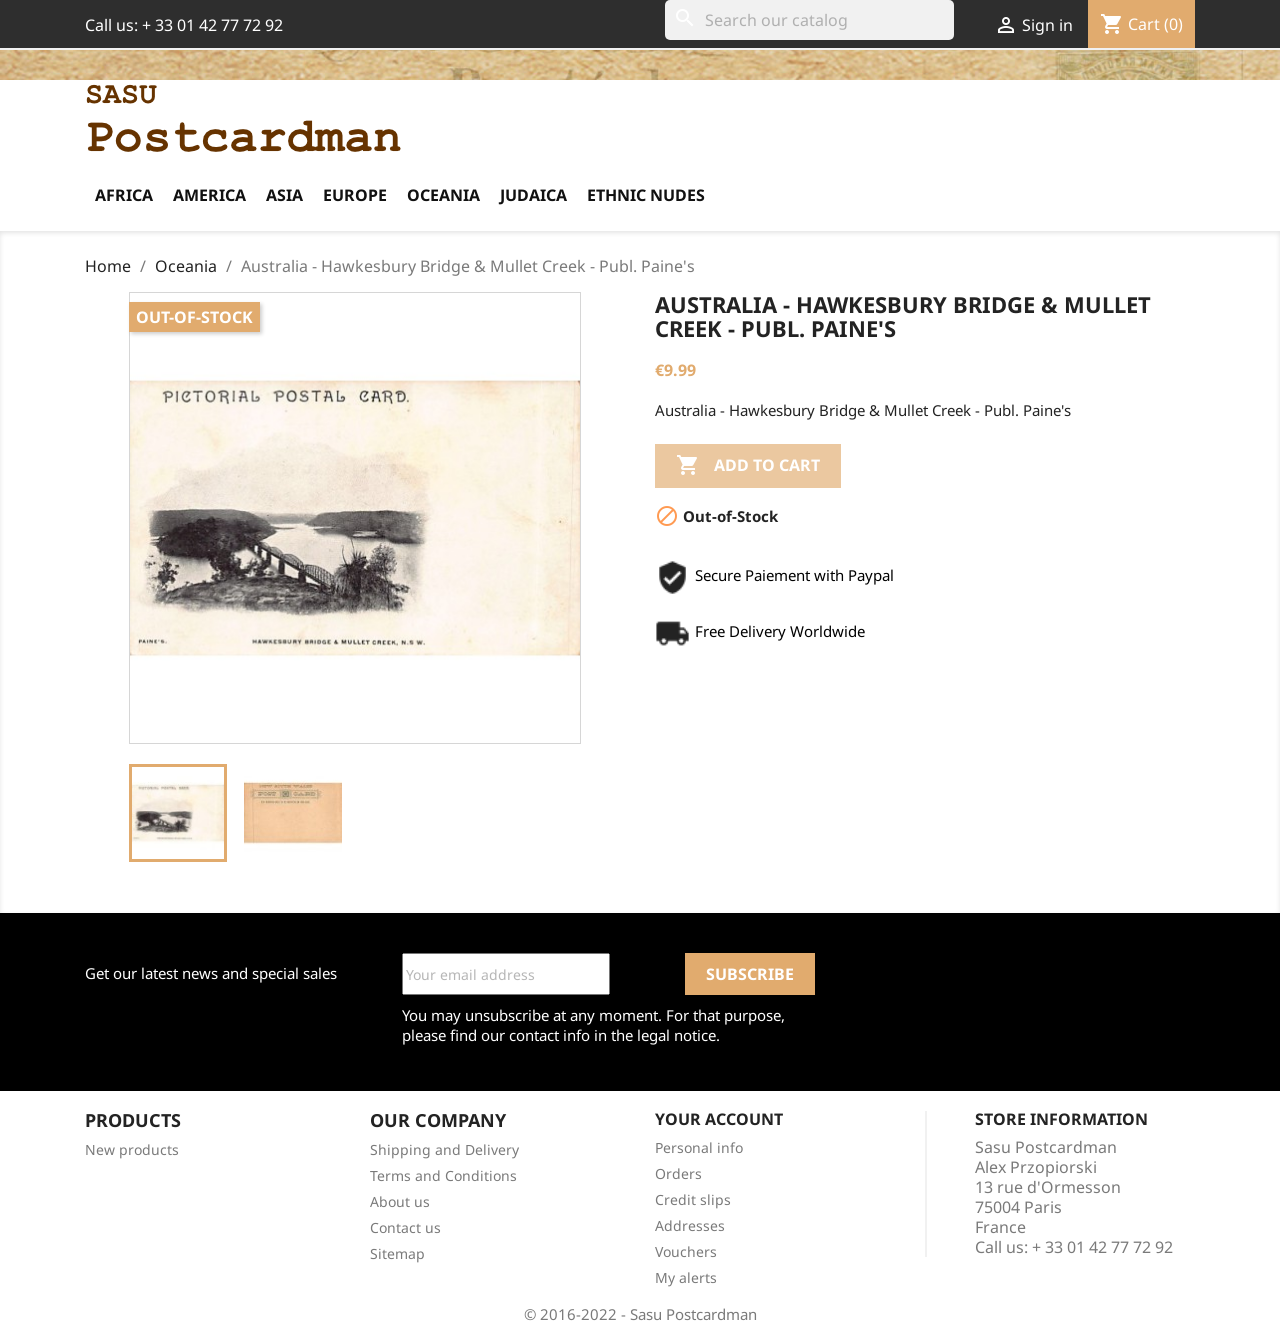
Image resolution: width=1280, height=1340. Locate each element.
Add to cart (748, 466)
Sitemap (397, 1253)
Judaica (533, 195)
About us (400, 1201)
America (209, 195)
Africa (124, 195)
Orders (678, 1173)
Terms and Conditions (443, 1175)
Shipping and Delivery (444, 1149)
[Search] (809, 20)
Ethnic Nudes (646, 195)
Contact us (405, 1227)
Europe (355, 195)
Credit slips (693, 1199)
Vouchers (686, 1251)
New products (132, 1149)
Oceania (443, 195)
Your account (719, 1119)
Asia (284, 195)
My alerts (686, 1277)
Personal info (699, 1147)
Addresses (690, 1225)
